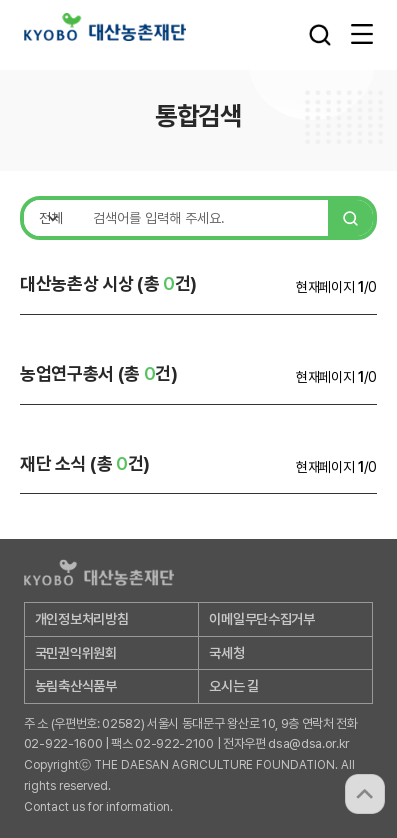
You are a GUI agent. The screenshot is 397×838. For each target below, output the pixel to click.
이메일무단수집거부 (261, 619)
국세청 (226, 653)
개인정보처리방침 (81, 619)
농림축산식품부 (76, 686)
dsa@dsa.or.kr (309, 743)
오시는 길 (233, 686)
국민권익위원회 (76, 653)
